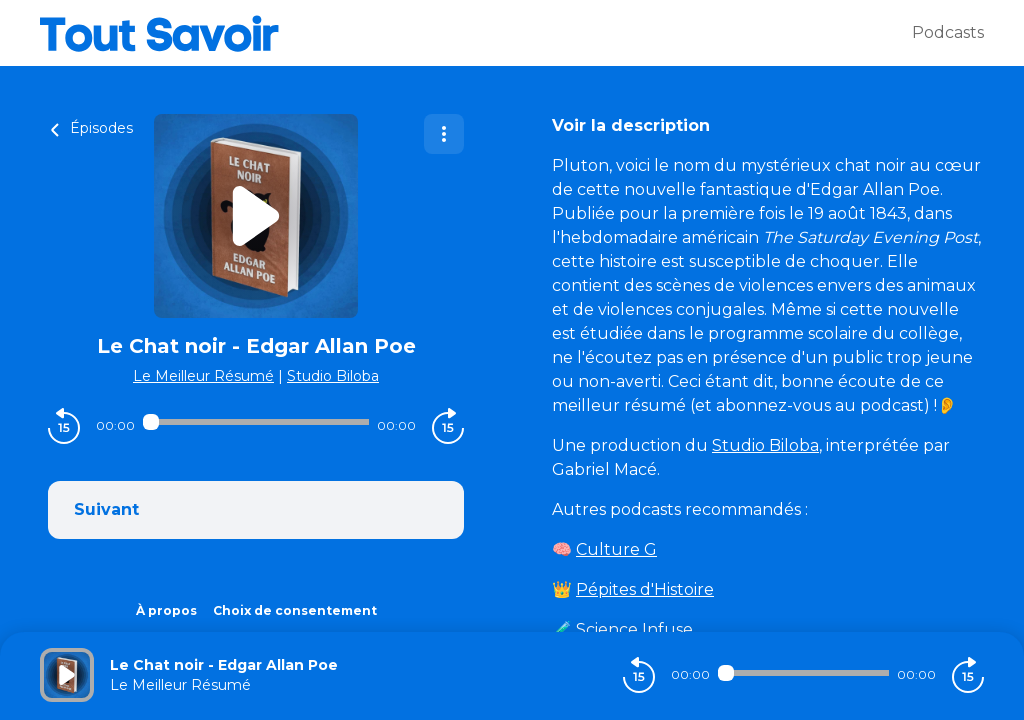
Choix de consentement (295, 610)
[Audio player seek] (256, 422)
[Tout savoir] (476, 33)
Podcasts (948, 32)
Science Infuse (634, 629)
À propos (166, 610)
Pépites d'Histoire (645, 589)
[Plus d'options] (444, 134)
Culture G (616, 549)
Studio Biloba (333, 376)
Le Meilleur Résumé (203, 376)
